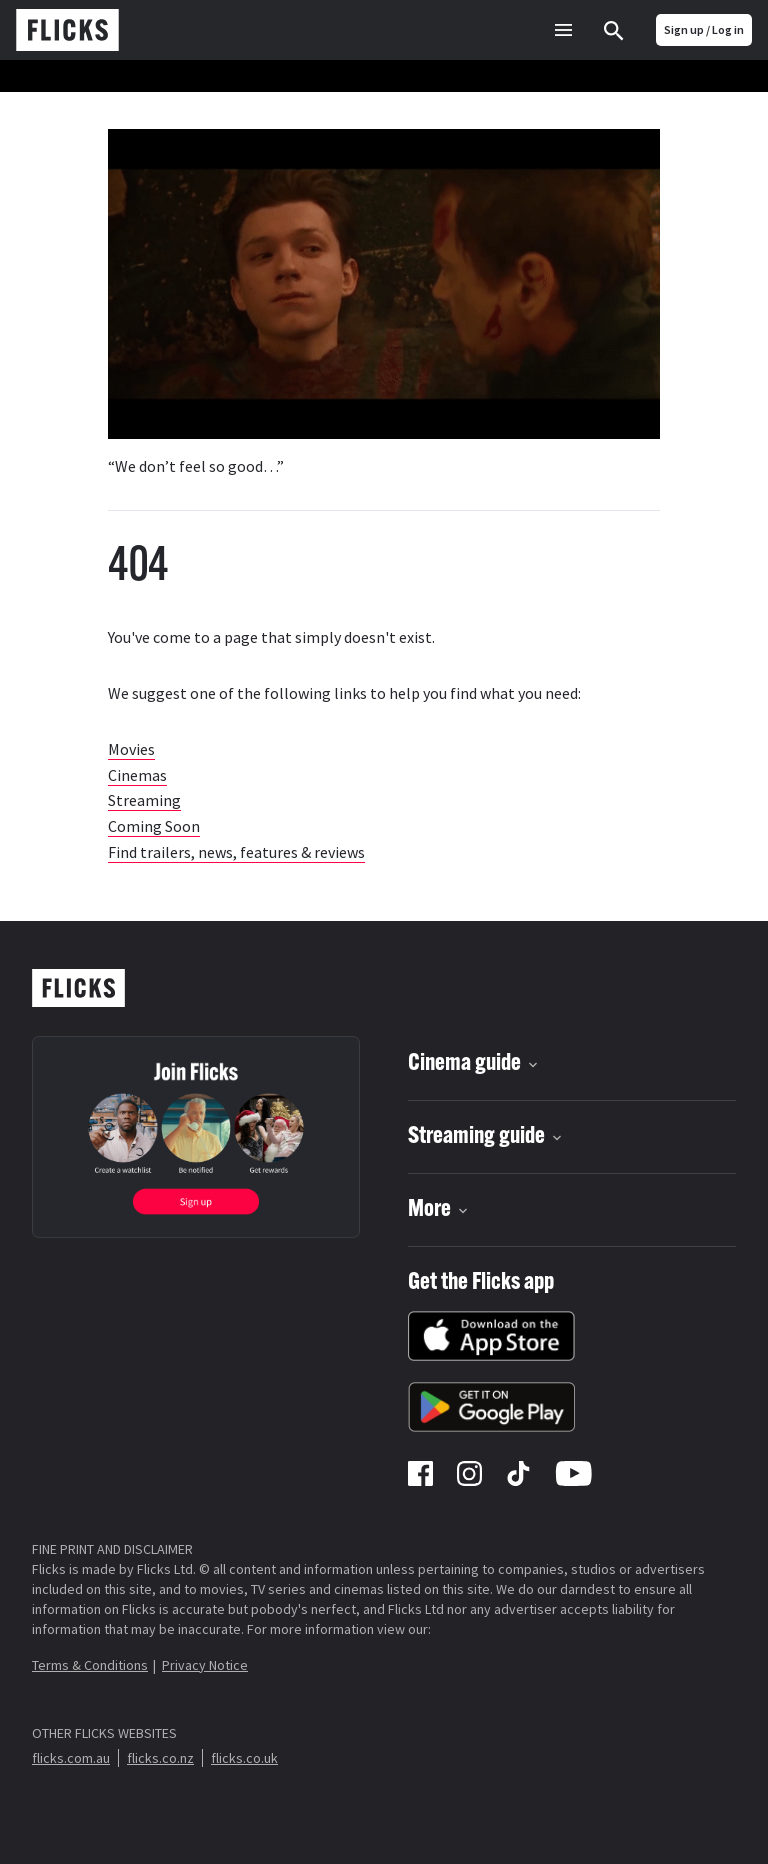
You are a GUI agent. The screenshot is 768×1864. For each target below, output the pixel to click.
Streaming (144, 800)
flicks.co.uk (244, 1758)
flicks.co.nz (160, 1758)
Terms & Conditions (90, 1665)
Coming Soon (154, 826)
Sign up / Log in (704, 29)
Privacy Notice (205, 1665)
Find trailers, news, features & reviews (236, 852)
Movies (131, 749)
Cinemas (137, 775)
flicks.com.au (71, 1758)
